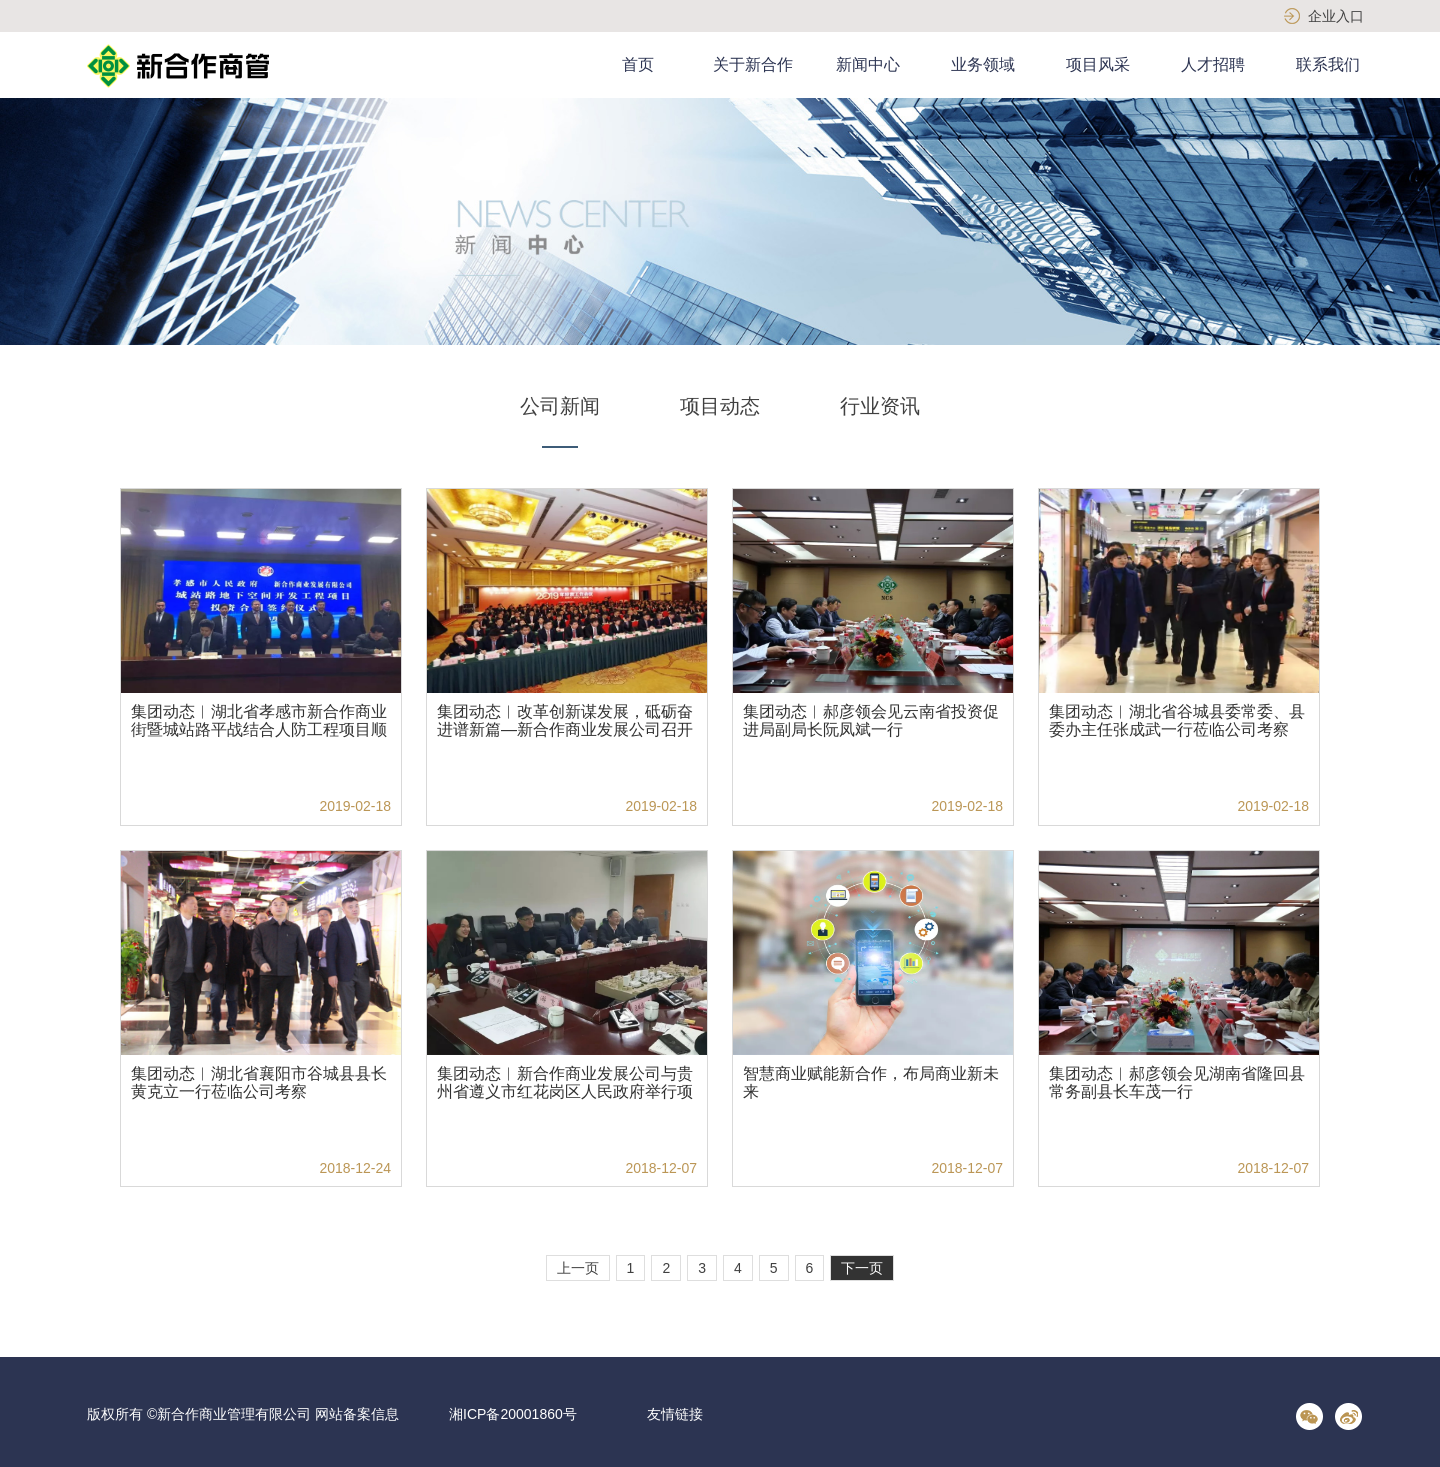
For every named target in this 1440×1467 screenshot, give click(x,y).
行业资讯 (880, 406)
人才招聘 (1213, 64)
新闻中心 (868, 64)
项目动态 (720, 406)
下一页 (862, 1268)
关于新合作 (753, 64)
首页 (638, 64)
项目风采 (1098, 64)
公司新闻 (560, 406)
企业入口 (1336, 16)
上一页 (578, 1268)
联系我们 (1328, 64)
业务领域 (983, 64)
